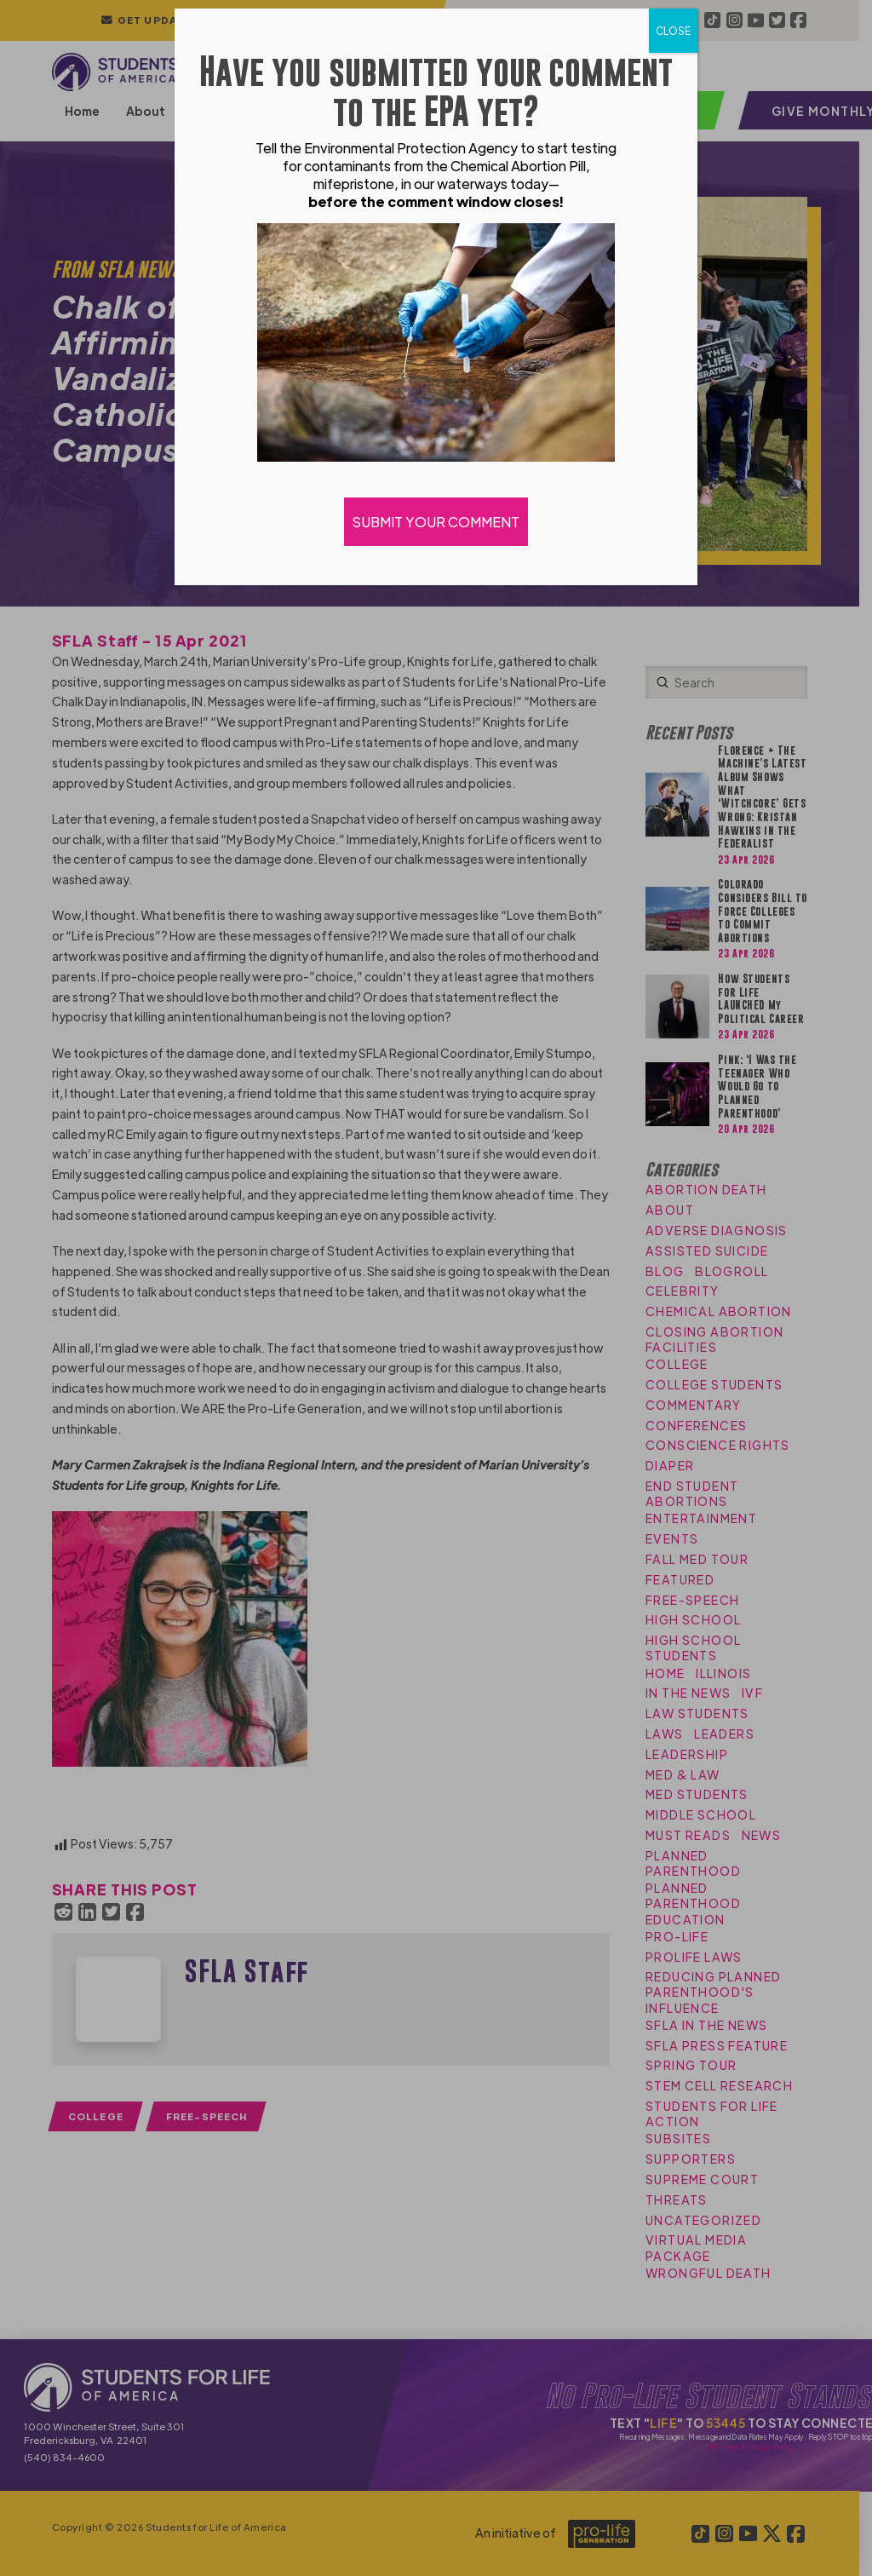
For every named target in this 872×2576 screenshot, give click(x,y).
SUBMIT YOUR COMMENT (436, 522)
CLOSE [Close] (673, 30)
